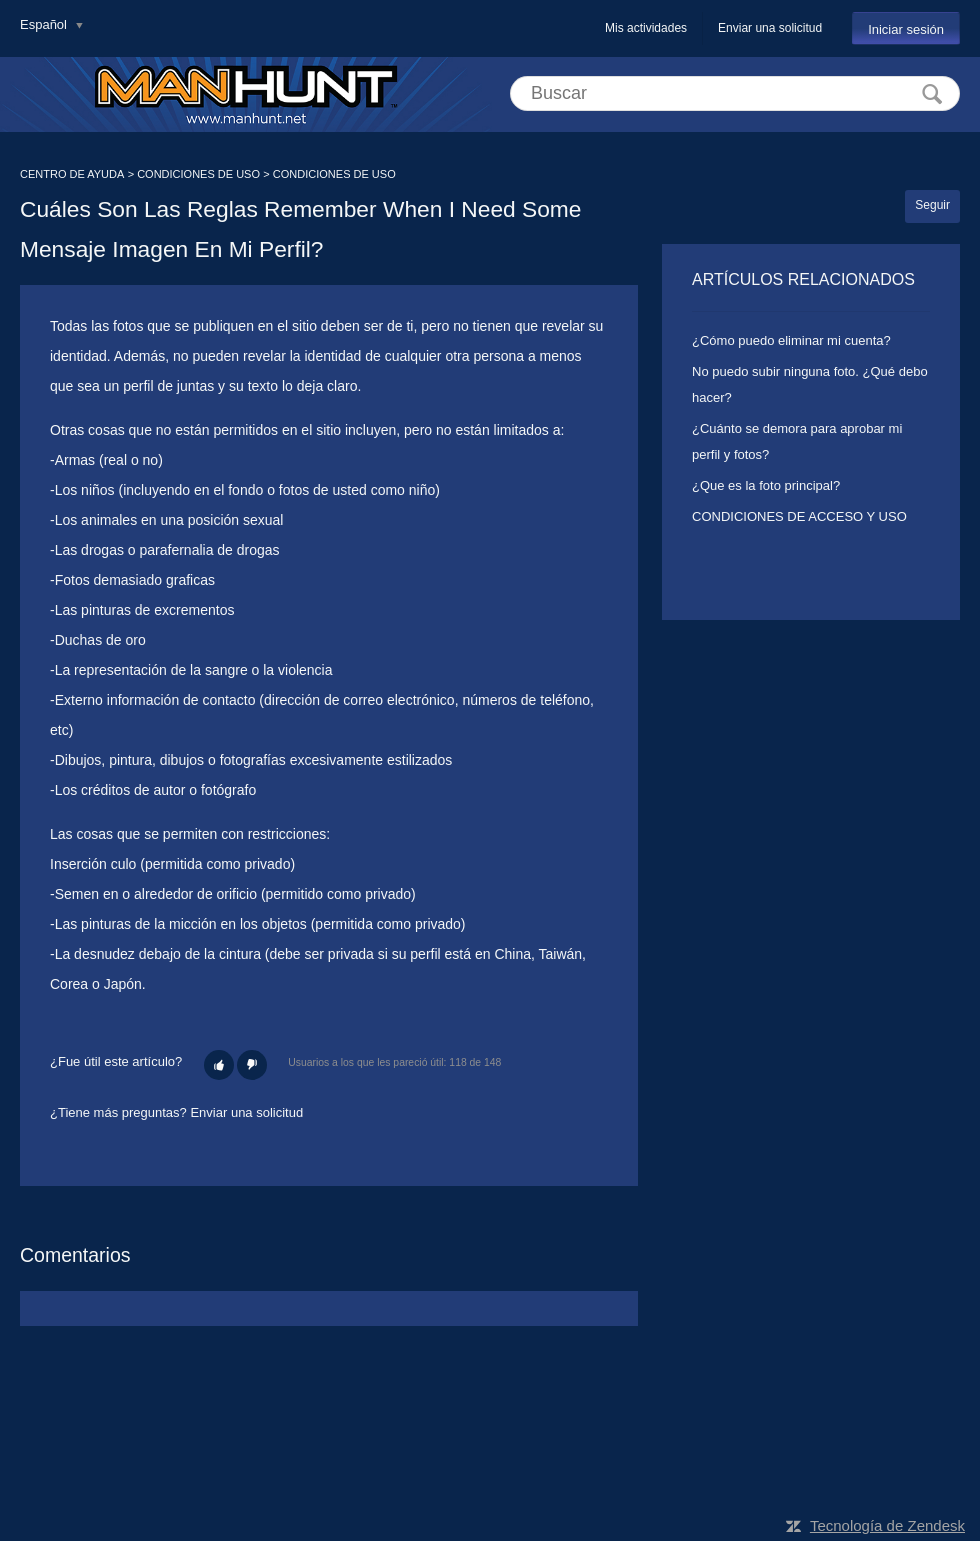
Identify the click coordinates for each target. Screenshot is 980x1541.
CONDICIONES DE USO (198, 174)
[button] (219, 1065)
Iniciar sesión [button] (906, 29)
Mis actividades (646, 28)
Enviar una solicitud (770, 28)
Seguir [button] (932, 205)
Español (45, 24)
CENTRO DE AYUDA (72, 174)
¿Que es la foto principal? (766, 485)
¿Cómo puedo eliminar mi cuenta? (791, 340)
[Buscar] (735, 93)
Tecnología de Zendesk (887, 1525)
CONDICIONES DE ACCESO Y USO (799, 516)
